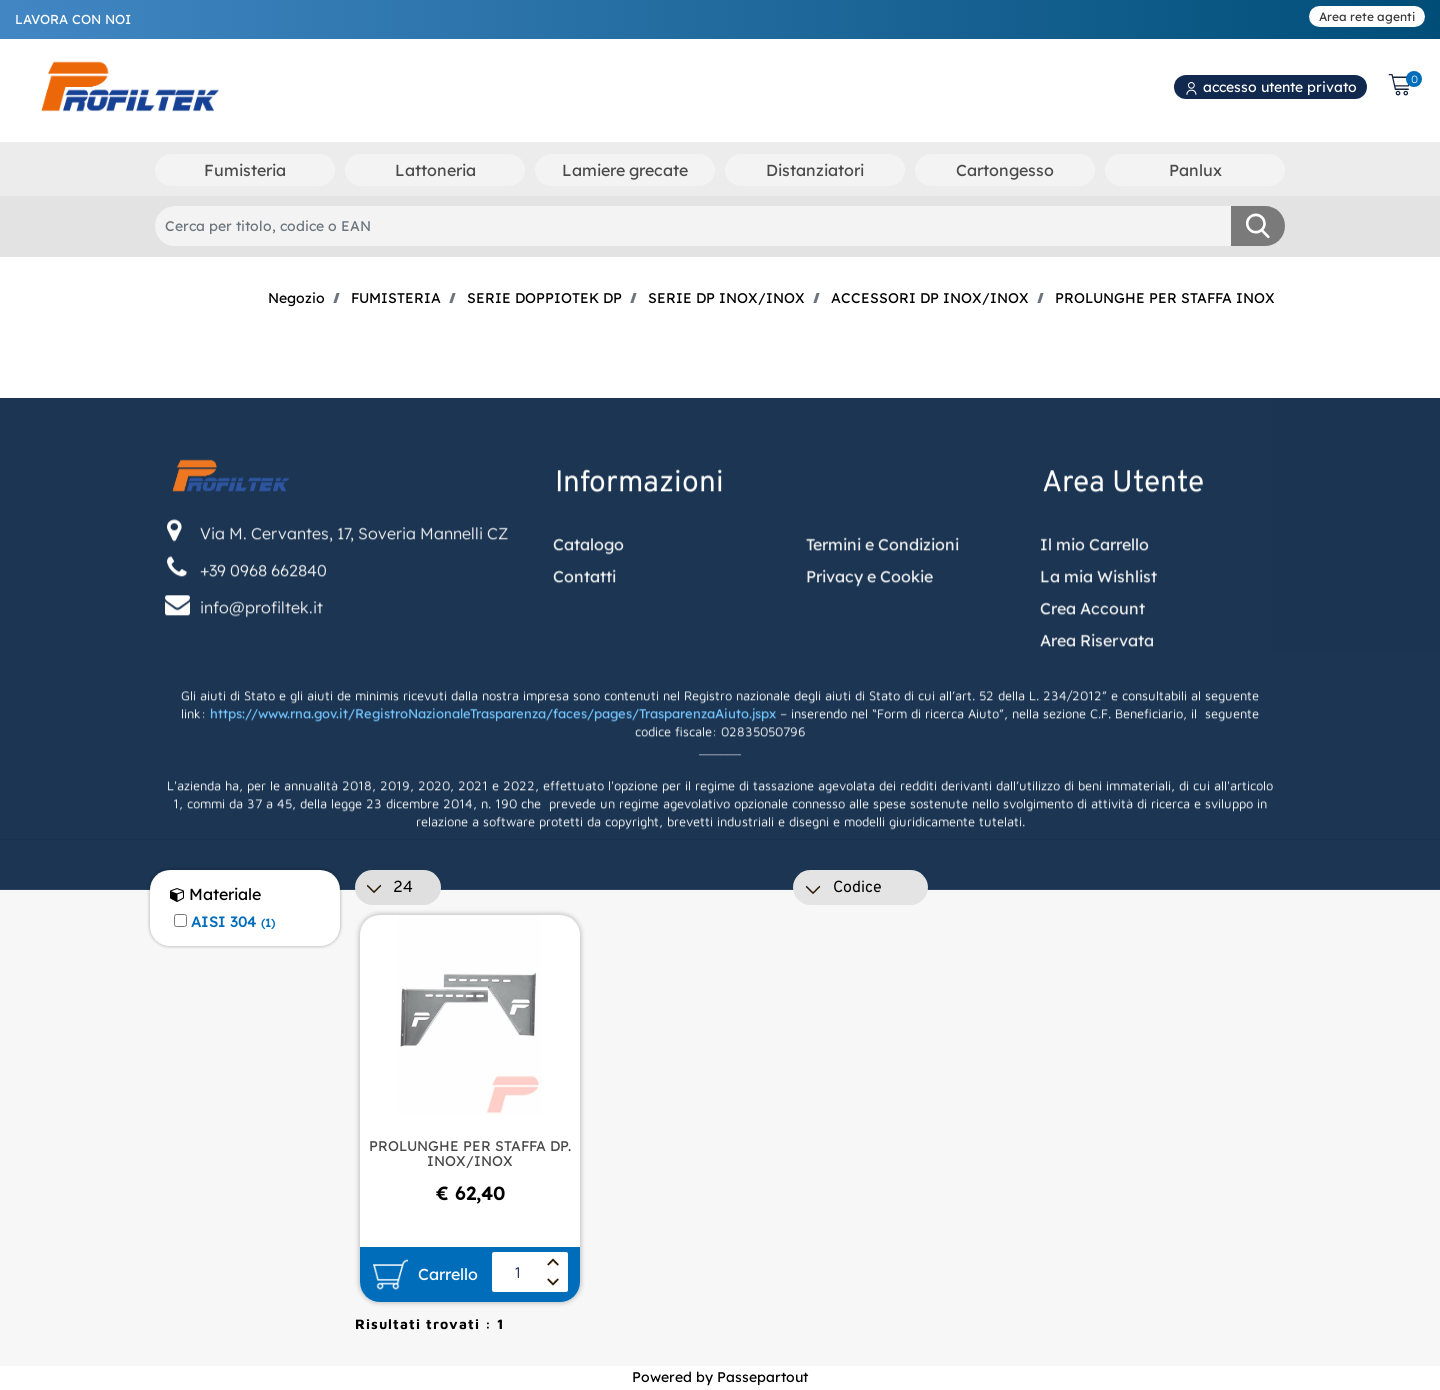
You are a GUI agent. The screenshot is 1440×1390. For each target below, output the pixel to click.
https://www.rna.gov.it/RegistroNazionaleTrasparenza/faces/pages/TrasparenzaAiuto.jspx (493, 808)
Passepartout (762, 1377)
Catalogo (588, 638)
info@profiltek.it (261, 701)
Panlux (1195, 170)
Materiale (215, 894)
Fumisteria (245, 170)
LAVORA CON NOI (73, 19)
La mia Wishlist (1098, 670)
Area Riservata (1097, 734)
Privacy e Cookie (869, 670)
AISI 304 (233, 922)
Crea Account (1092, 702)
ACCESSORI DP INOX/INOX (930, 298)
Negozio (296, 298)
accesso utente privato (1270, 87)
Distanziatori (815, 170)
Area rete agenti (1367, 16)
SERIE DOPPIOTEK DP (544, 298)
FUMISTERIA (396, 298)
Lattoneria (435, 170)
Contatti (584, 670)
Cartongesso (1005, 170)
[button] (1258, 226)
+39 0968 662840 (263, 664)
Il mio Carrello (1094, 638)
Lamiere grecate (625, 170)
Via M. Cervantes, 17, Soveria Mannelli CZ (354, 627)
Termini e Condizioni (882, 638)
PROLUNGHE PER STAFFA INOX (1165, 298)
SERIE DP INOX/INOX (726, 298)
